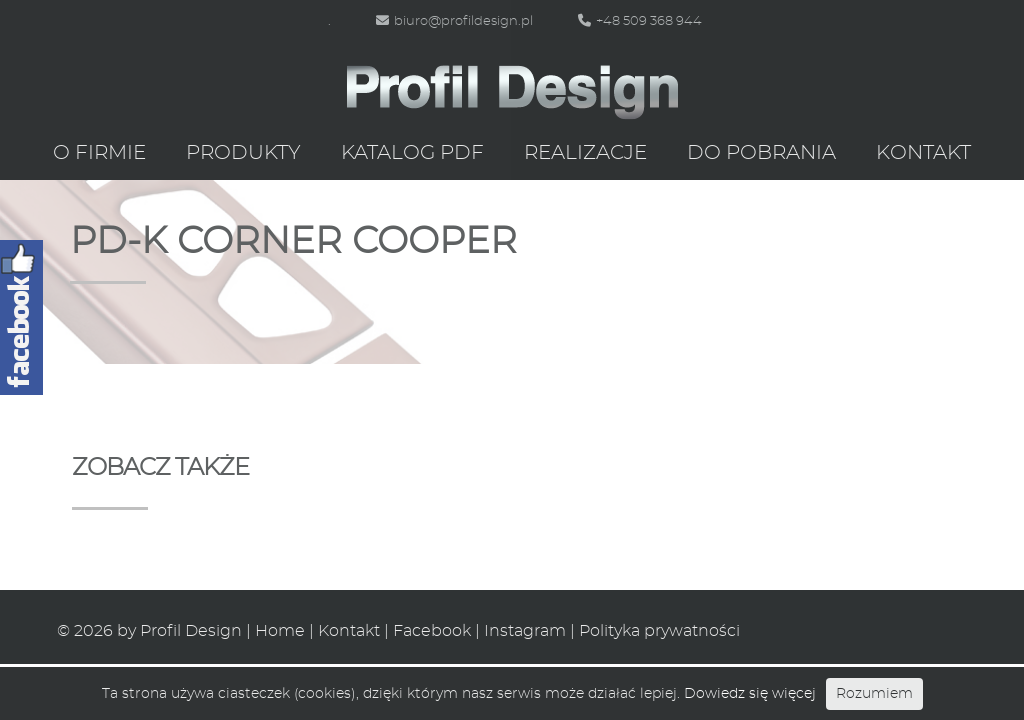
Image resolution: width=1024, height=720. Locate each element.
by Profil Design (179, 631)
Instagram (525, 631)
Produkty (243, 153)
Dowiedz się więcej (750, 694)
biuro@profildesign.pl (454, 21)
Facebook (432, 631)
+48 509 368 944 (640, 21)
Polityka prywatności (659, 631)
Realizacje (585, 153)
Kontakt (923, 153)
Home (280, 631)
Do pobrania (761, 153)
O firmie (99, 153)
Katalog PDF (412, 153)
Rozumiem (874, 694)
